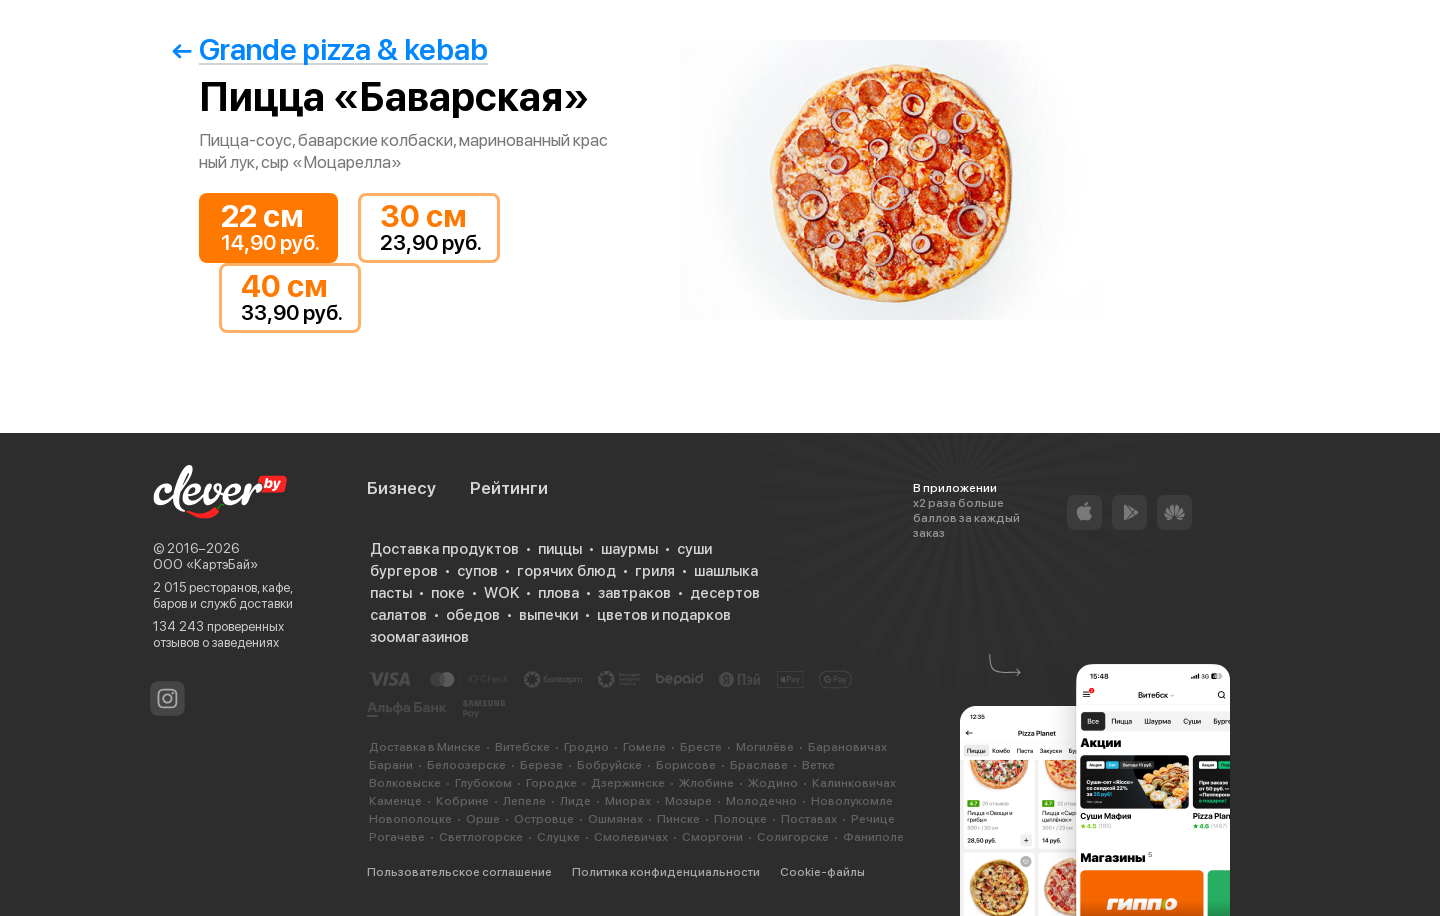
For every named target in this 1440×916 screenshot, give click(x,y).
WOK (501, 593)
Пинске (678, 819)
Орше (483, 819)
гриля (655, 571)
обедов (473, 615)
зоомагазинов (419, 637)
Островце (544, 819)
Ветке (818, 765)
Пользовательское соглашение (459, 872)
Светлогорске (481, 837)
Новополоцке (410, 819)
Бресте (701, 747)
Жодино (773, 783)
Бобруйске (609, 765)
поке (448, 593)
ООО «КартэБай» (205, 564)
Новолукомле (852, 801)
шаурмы (629, 549)
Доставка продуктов (444, 549)
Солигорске (793, 837)
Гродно (586, 747)
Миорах (628, 801)
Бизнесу (401, 488)
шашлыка (726, 571)
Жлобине (706, 783)
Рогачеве (397, 837)
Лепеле (524, 801)
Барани (391, 765)
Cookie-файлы (822, 872)
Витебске (522, 747)
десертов (725, 593)
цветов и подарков (664, 615)
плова (558, 593)
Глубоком (483, 783)
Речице (873, 819)
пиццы (560, 549)
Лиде (575, 801)
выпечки (548, 615)
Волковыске (405, 783)
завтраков (634, 593)
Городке (551, 783)
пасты (391, 593)
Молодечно (761, 801)
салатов (398, 615)
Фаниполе (873, 837)
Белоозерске (466, 765)
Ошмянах (615, 819)
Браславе (759, 765)
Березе (541, 765)
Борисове (686, 765)
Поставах (809, 819)
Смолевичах (631, 837)
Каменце (395, 801)
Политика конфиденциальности (666, 872)
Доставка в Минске (425, 747)
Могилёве (765, 747)
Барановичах (847, 747)
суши (694, 549)
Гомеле (644, 747)
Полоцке (740, 819)
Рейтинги (509, 488)
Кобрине (462, 801)
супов (477, 571)
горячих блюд (566, 571)
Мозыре (688, 801)
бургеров (404, 571)
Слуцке (558, 837)
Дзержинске (628, 783)
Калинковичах (854, 783)
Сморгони (712, 837)
